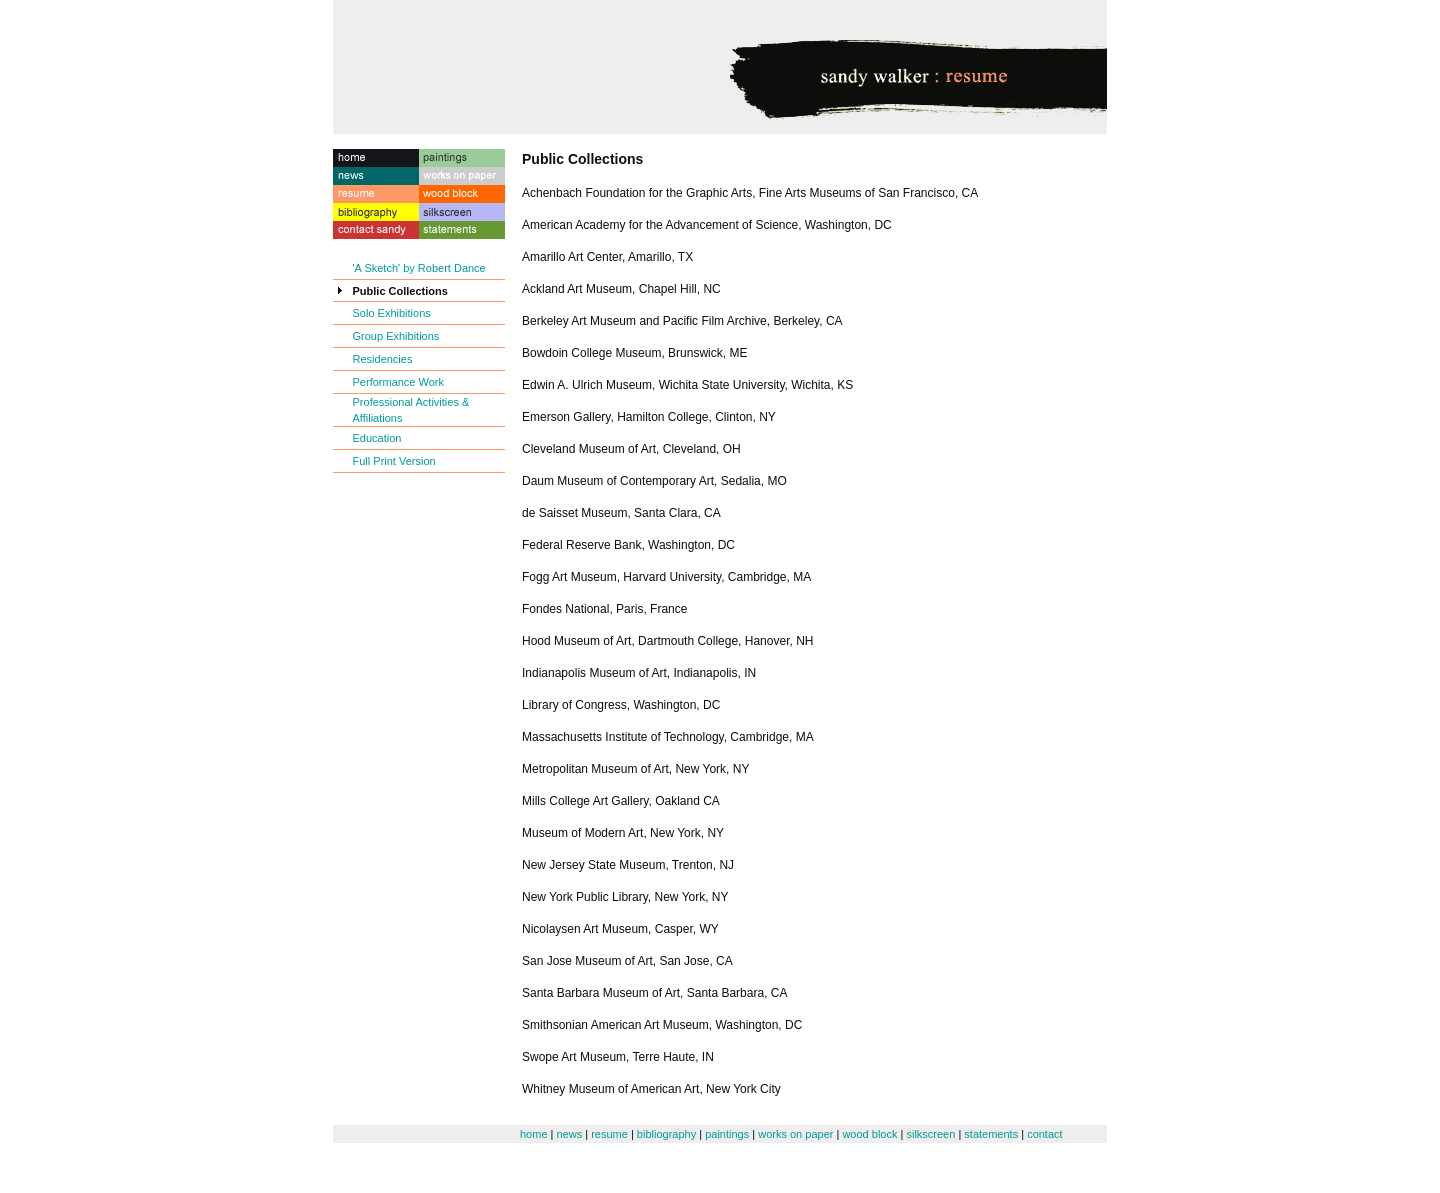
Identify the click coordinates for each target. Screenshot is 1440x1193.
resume (609, 1134)
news (570, 1134)
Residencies (383, 359)
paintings (727, 1134)
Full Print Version (394, 461)
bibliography (666, 1134)
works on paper (795, 1134)
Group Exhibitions (396, 336)
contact (1044, 1134)
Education (377, 438)
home (534, 1134)
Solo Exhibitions (392, 313)
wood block (869, 1134)
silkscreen (930, 1134)
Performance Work (399, 382)
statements (991, 1134)
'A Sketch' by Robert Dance (419, 268)
